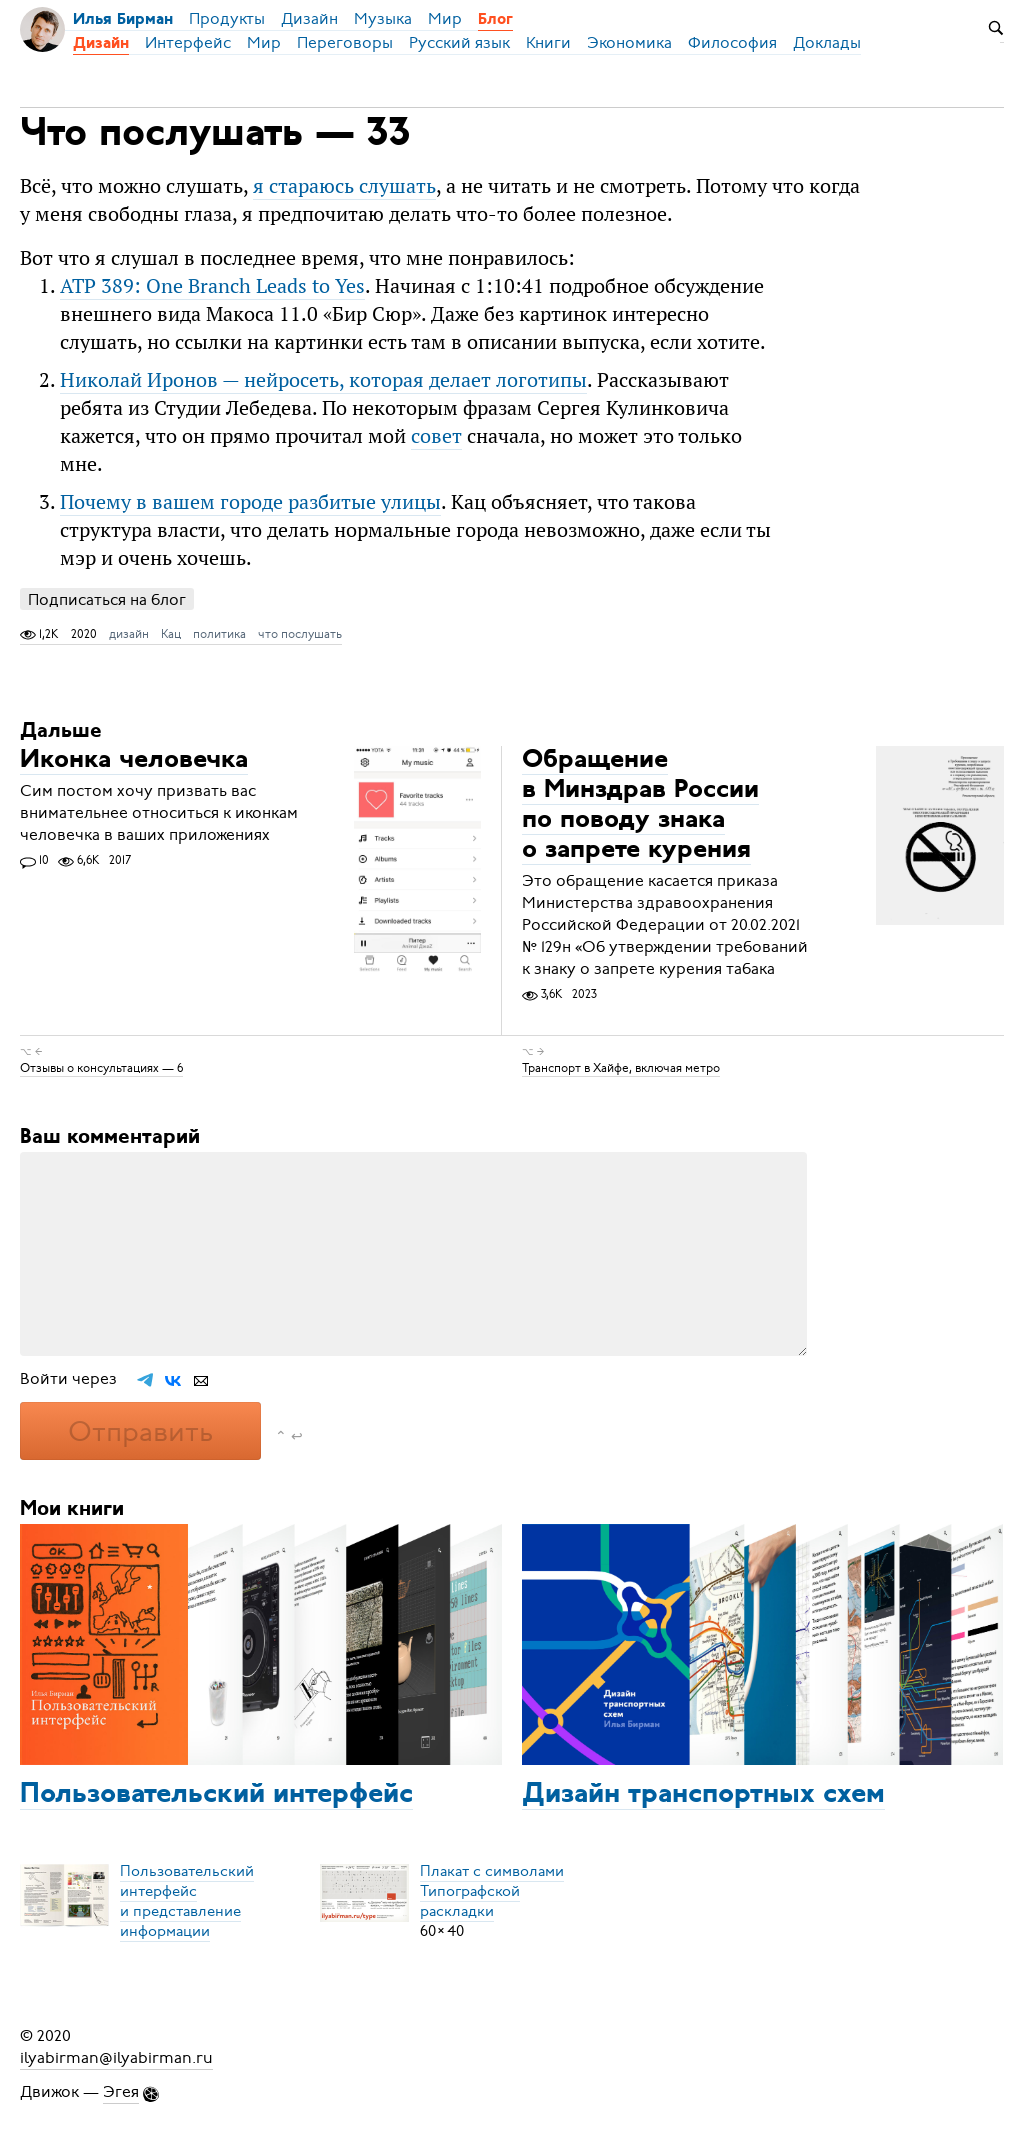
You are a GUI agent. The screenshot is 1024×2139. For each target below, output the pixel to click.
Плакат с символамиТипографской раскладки (492, 1891)
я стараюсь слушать (344, 185)
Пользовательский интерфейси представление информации (187, 1901)
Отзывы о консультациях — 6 (101, 1068)
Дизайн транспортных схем (703, 1795)
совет (436, 435)
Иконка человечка (134, 760)
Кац (171, 634)
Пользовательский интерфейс (216, 1795)
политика (219, 634)
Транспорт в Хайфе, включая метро (621, 1068)
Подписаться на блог (107, 599)
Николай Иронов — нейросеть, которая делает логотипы (323, 379)
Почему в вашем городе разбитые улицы (250, 501)
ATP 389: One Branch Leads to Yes (212, 285)
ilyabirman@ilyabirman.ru (116, 2058)
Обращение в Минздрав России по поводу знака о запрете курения (640, 805)
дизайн (129, 634)
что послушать (300, 634)
